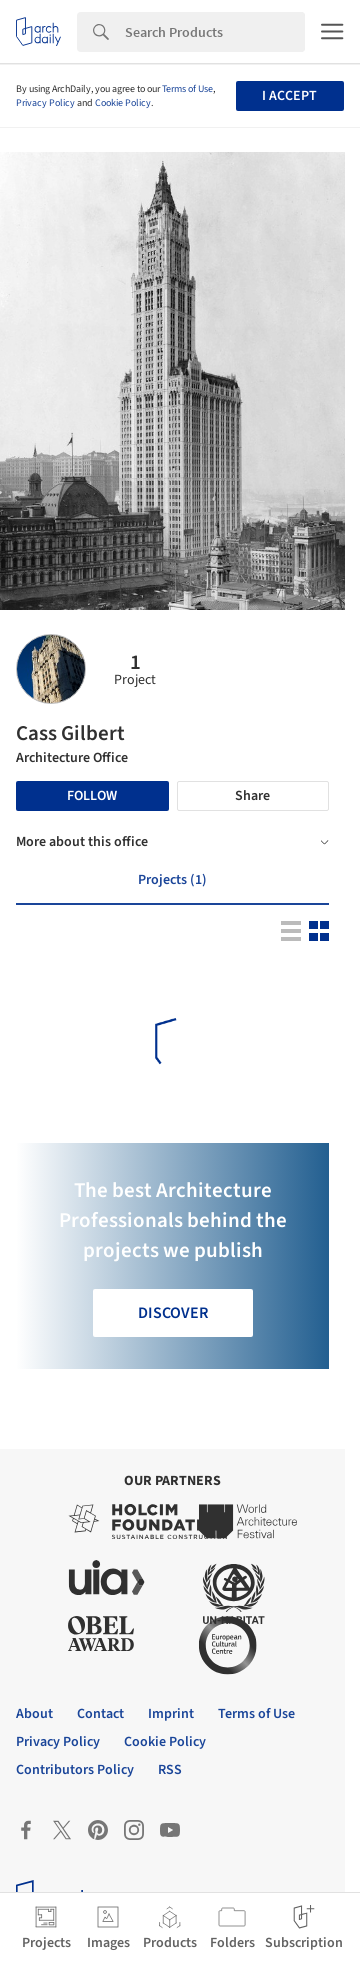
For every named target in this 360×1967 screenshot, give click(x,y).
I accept (289, 96)
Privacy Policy (45, 103)
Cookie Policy (123, 103)
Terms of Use (187, 89)
